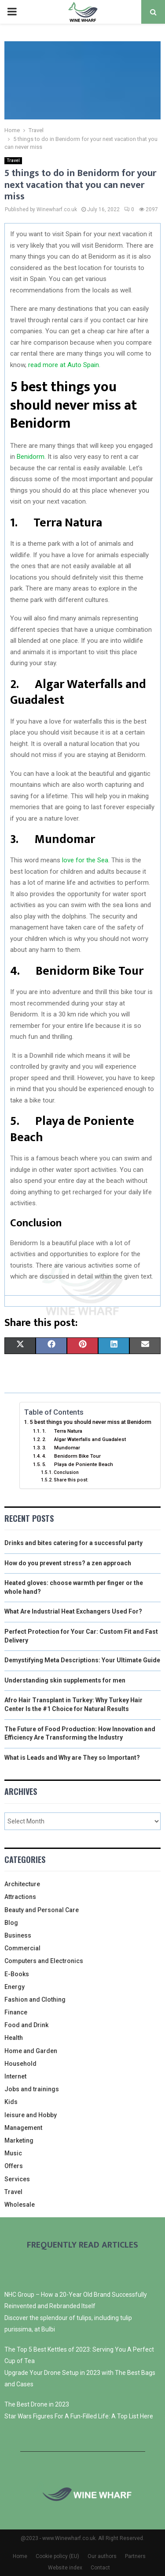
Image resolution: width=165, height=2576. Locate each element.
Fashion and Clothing (35, 1999)
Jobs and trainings (31, 2089)
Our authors (102, 2556)
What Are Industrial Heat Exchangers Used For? (73, 1611)
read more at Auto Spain (63, 365)
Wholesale (19, 2204)
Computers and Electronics (43, 1960)
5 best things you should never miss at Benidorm (90, 1422)
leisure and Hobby (30, 2114)
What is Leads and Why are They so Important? (72, 1757)
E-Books (16, 1974)
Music (13, 2153)
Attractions (20, 1896)
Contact (100, 2568)
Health (13, 2037)
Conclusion (66, 1472)
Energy (14, 1986)
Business (17, 1935)
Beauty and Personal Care (41, 1909)
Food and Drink (26, 2024)
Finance (15, 2012)
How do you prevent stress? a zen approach (67, 1563)
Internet (15, 2076)
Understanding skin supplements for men (64, 1680)
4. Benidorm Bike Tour (71, 1456)
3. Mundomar (61, 1448)
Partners (135, 2556)
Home (20, 2556)
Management (23, 2127)
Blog (11, 1922)
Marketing (18, 2140)
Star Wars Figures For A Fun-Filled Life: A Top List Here (78, 2416)
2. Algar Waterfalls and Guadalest (84, 1439)
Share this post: (71, 1479)
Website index (65, 2568)
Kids (11, 2101)
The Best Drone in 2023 (36, 2404)
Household (20, 2063)
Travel (13, 160)
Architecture (22, 1884)
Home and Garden (30, 2050)
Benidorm (30, 457)
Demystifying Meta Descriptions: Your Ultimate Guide (82, 1660)
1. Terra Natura (62, 1431)
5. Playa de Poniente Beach (77, 1464)
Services (17, 2179)
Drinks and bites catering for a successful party (73, 1542)
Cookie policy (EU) (57, 2556)
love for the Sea (85, 860)
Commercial (22, 1948)
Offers (13, 2165)
